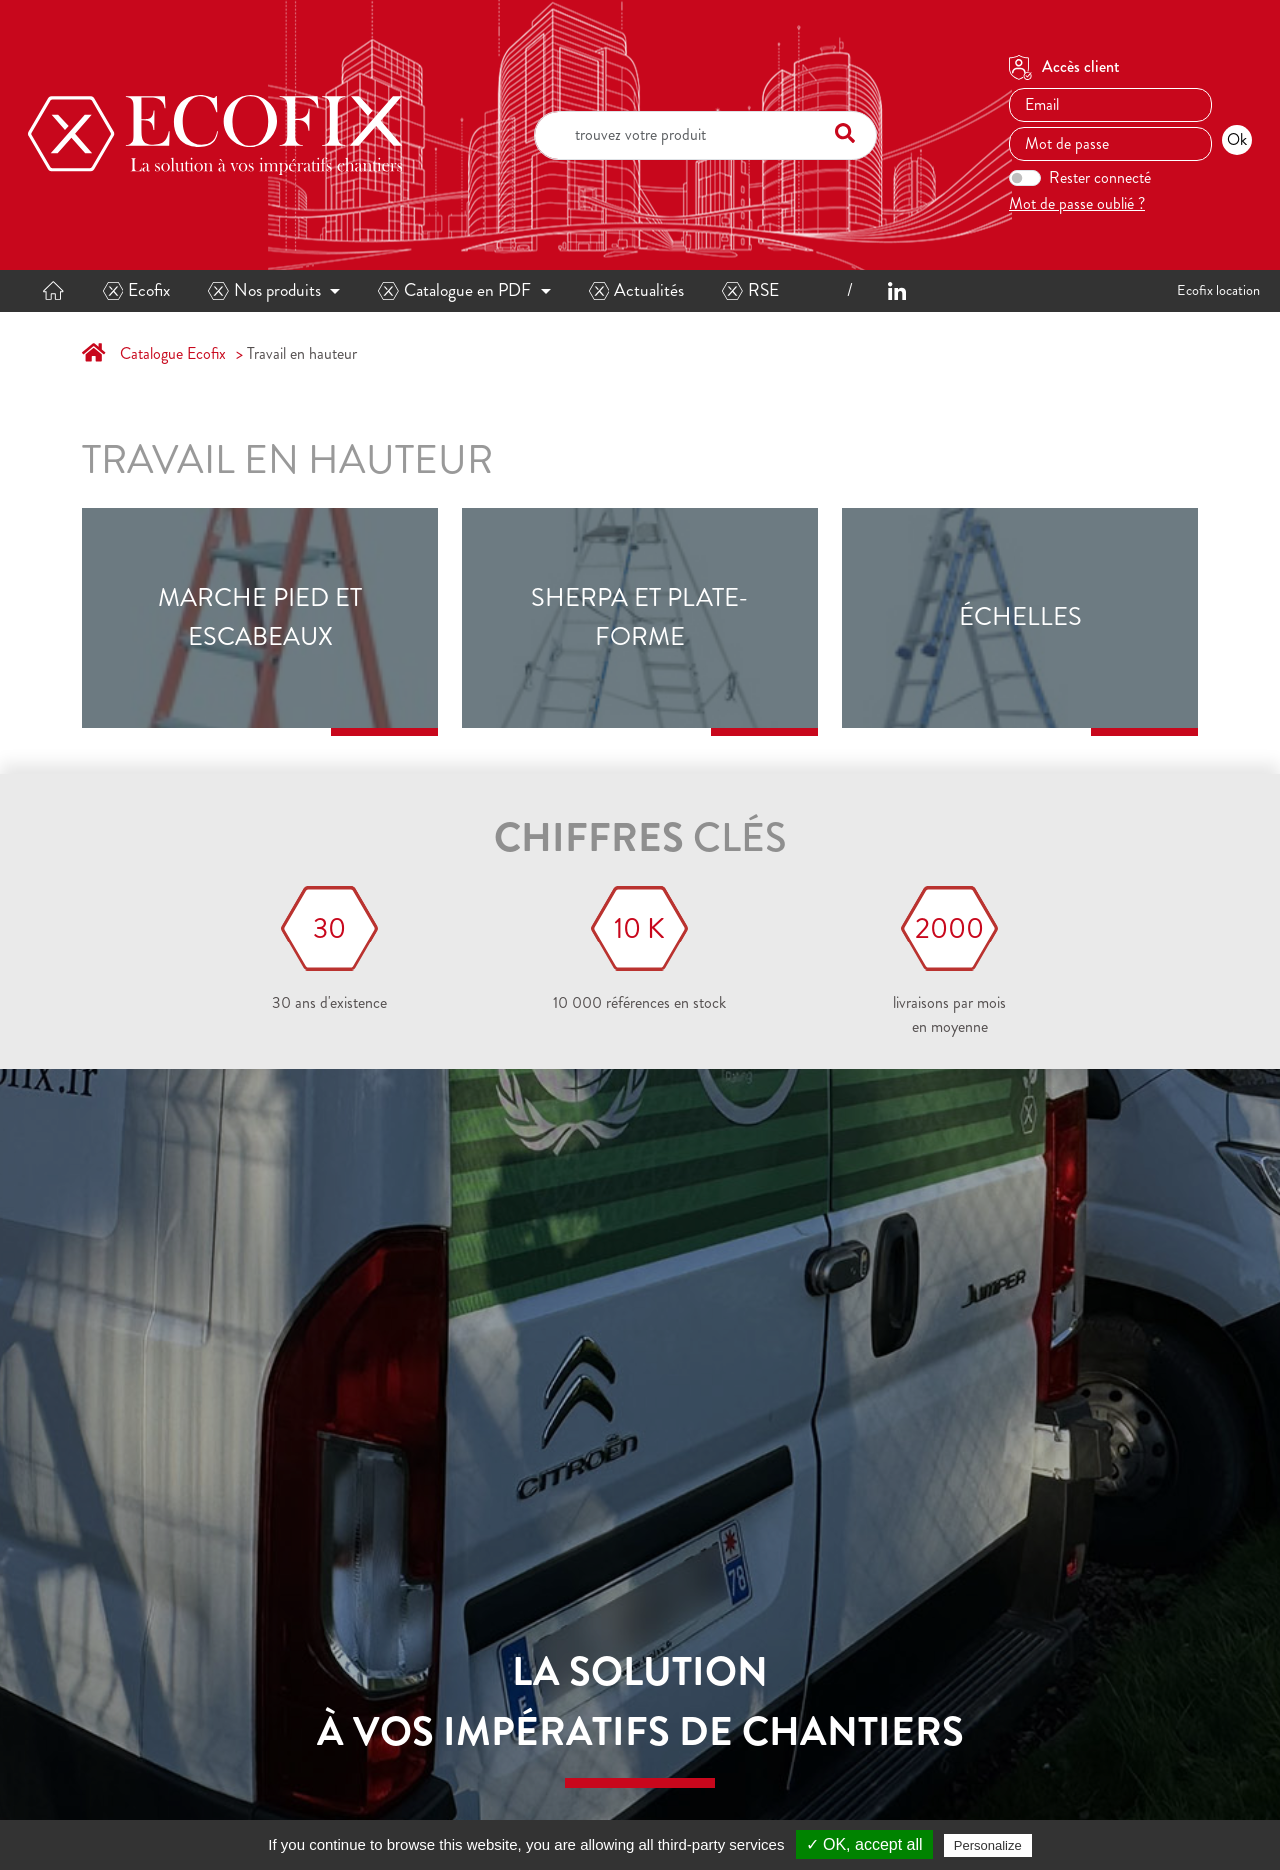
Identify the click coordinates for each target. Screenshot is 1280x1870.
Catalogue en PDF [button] (454, 290)
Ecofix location (1218, 290)
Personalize (988, 1845)
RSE (750, 290)
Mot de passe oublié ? (1077, 203)
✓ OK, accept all (864, 1844)
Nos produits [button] (264, 290)
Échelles (1020, 617)
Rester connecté (1100, 177)
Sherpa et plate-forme (640, 617)
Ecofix (137, 290)
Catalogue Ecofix (173, 353)
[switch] (1025, 178)
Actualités (637, 290)
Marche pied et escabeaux (260, 617)
